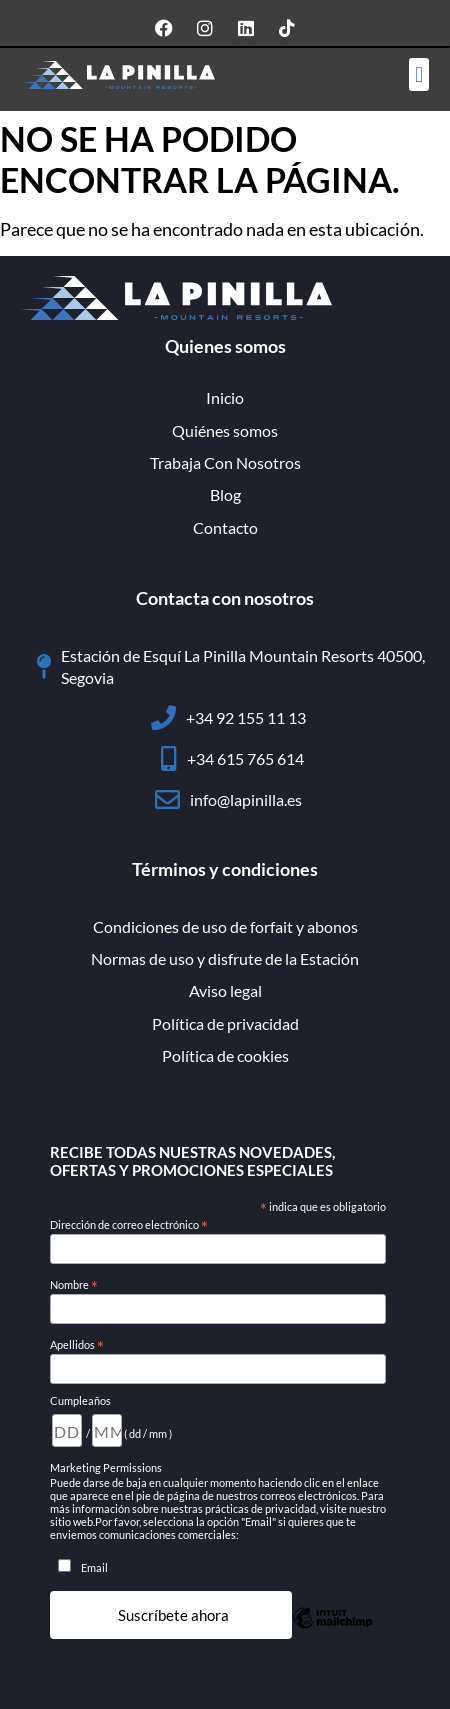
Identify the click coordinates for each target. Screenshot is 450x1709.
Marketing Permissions (106, 1467)
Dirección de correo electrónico (129, 1225)
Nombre (74, 1285)
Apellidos (77, 1345)
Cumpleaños (80, 1400)
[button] (418, 74)
